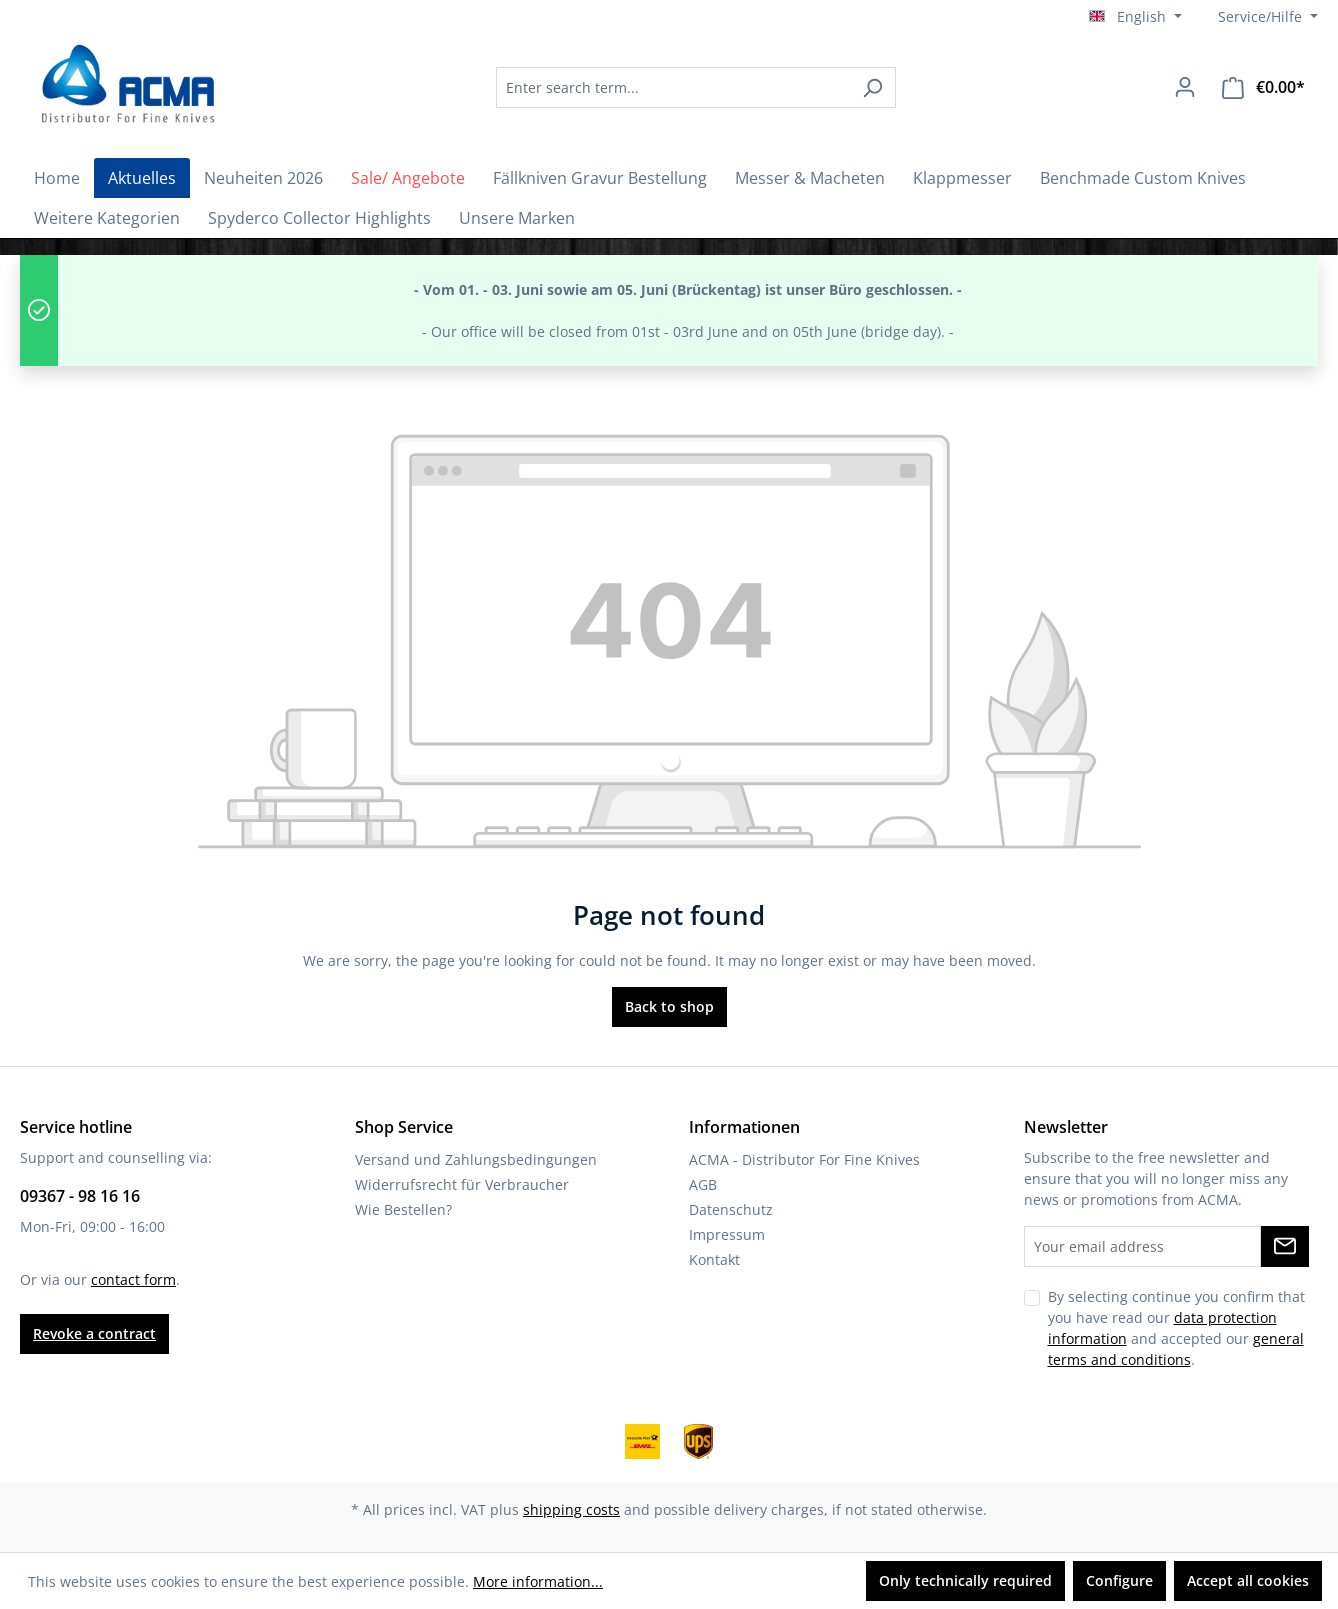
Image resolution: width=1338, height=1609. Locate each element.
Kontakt (714, 1259)
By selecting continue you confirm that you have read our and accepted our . (1176, 1328)
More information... (538, 1581)
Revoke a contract (94, 1333)
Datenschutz (731, 1209)
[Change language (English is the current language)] (1135, 17)
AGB (703, 1184)
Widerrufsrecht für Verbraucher (462, 1184)
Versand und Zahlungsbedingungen (476, 1159)
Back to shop (669, 1006)
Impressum (727, 1234)
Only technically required (965, 1580)
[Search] (872, 87)
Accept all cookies (1248, 1580)
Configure (1119, 1580)
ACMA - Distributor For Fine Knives (804, 1159)
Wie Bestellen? (403, 1209)
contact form (133, 1279)
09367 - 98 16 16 (80, 1196)
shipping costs (571, 1509)
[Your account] (1185, 87)
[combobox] (673, 87)
